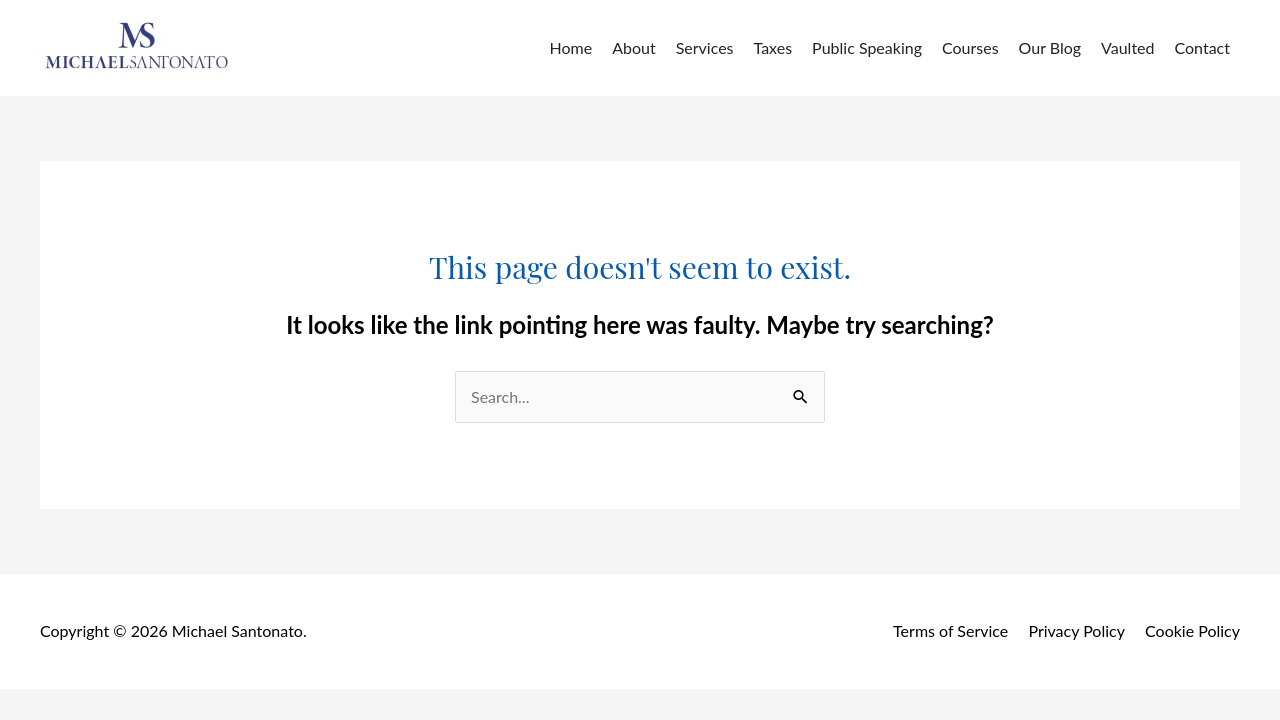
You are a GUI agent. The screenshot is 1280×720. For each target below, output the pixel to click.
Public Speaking (867, 47)
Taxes (773, 47)
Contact (1202, 47)
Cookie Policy (1192, 630)
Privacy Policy (1076, 630)
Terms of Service (950, 630)
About (634, 47)
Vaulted (1127, 47)
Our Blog (1050, 47)
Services (705, 47)
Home (571, 47)
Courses (970, 47)
